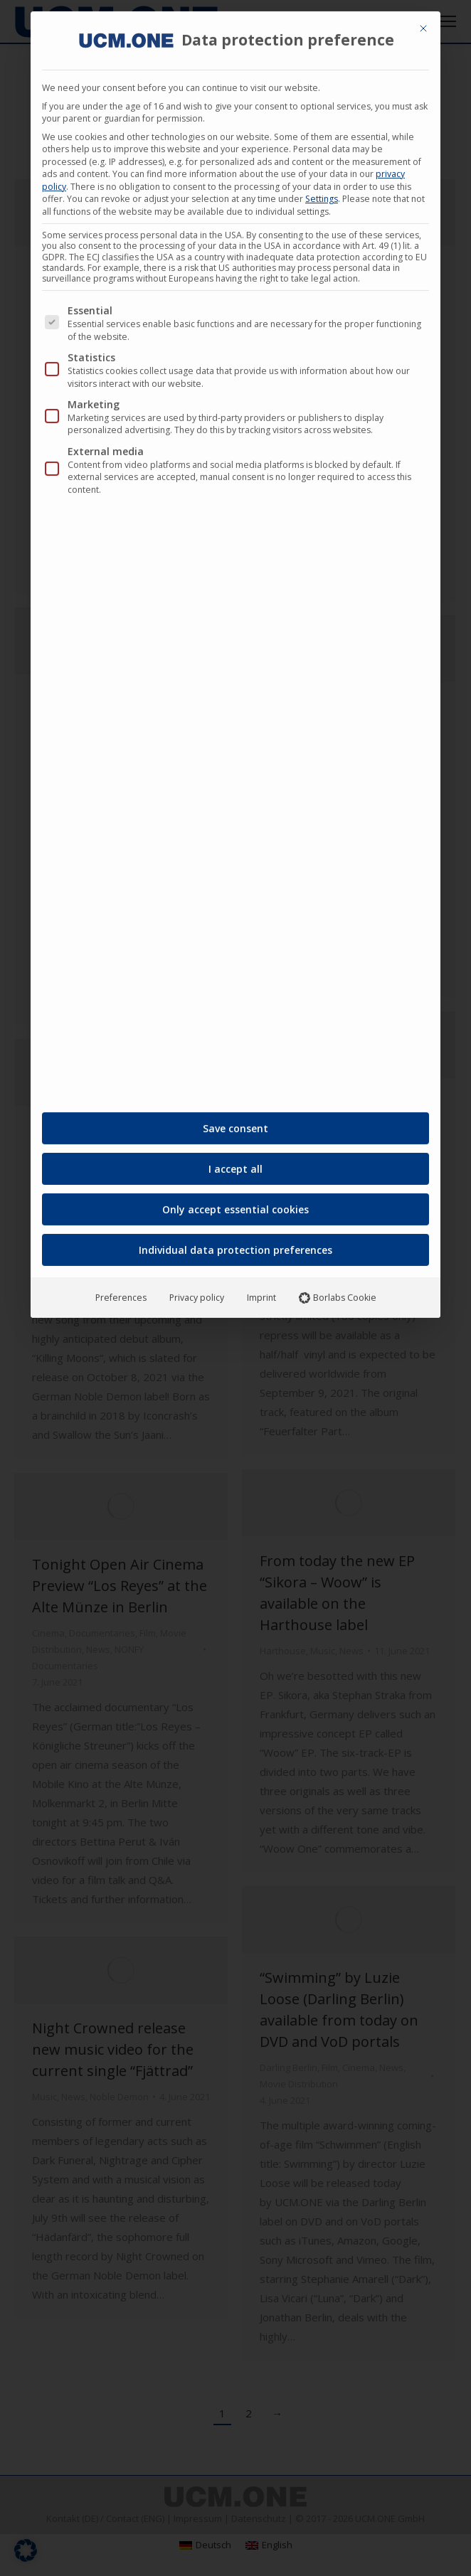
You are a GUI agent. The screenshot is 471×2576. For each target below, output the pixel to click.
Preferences (121, 1292)
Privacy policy (196, 1292)
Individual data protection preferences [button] (235, 1244)
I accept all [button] (235, 1163)
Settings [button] (321, 193)
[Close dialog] (423, 22)
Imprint (261, 1292)
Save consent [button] (235, 1122)
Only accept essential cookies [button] (235, 1203)
